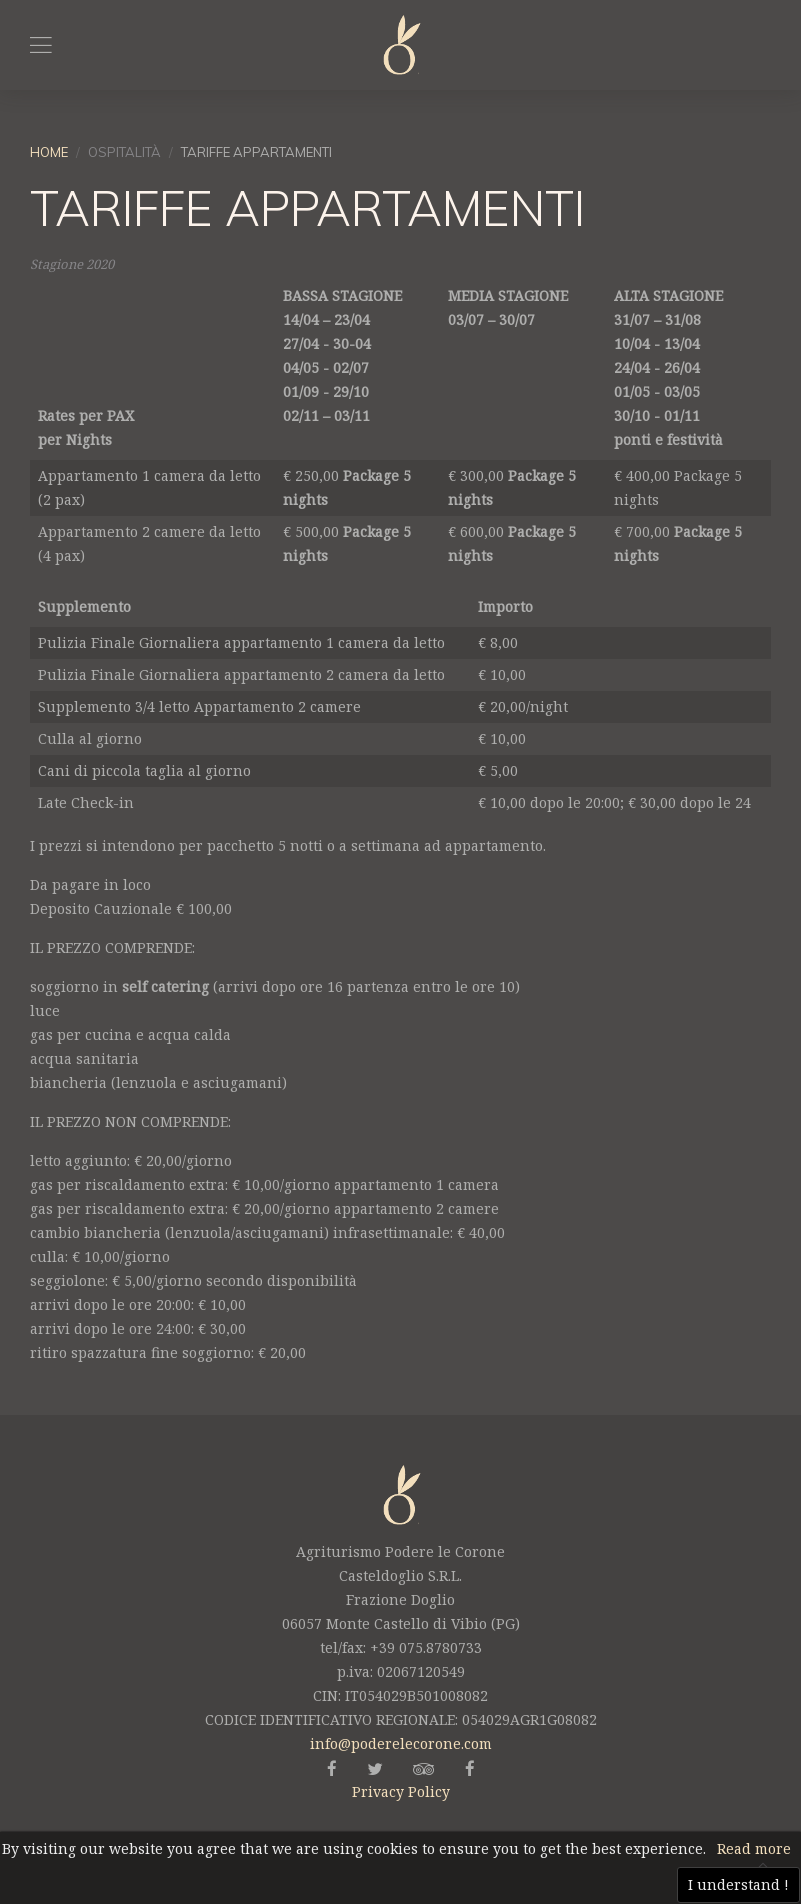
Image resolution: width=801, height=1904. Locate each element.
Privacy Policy (401, 1791)
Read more (754, 1848)
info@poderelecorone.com (401, 1743)
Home (49, 152)
